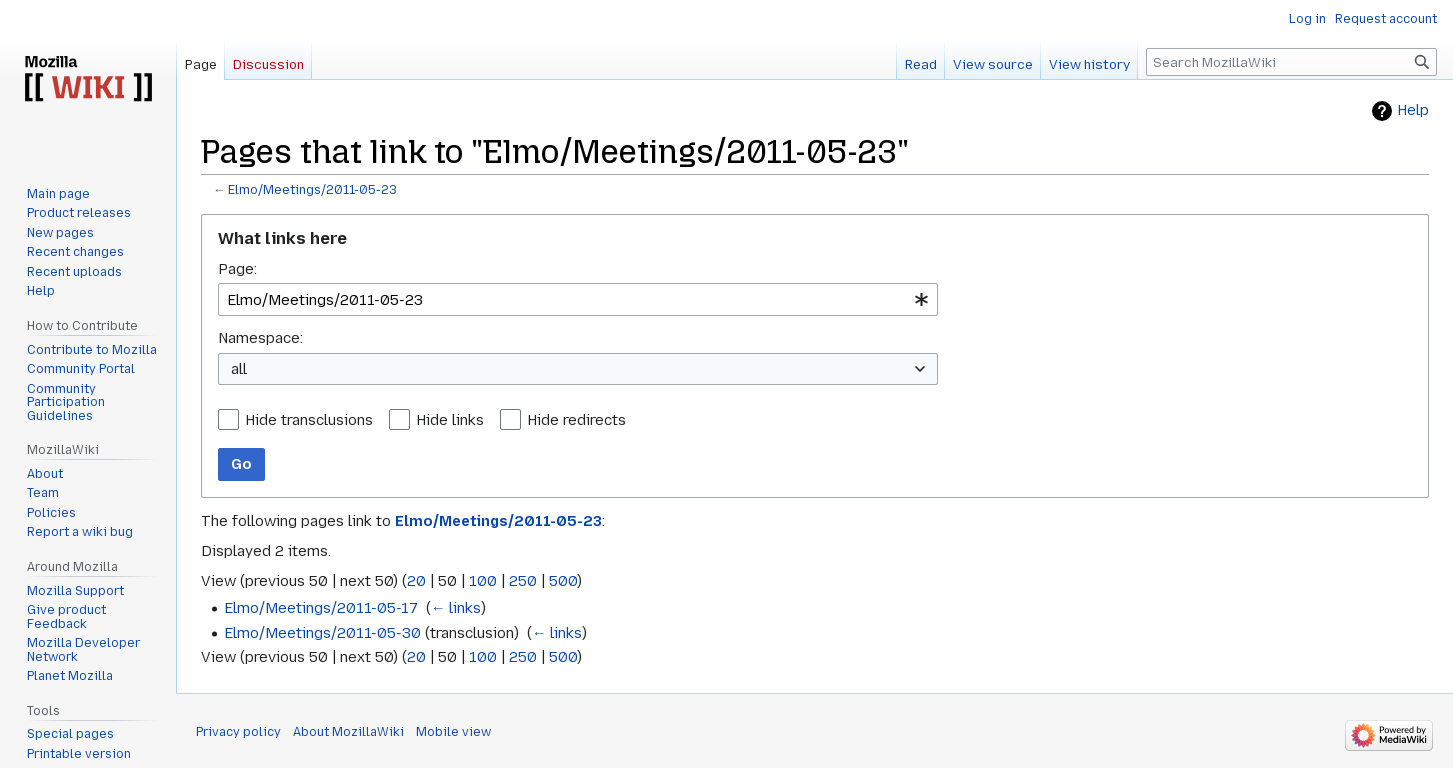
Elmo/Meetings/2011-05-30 (322, 633)
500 (563, 581)
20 (416, 581)
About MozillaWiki (348, 732)
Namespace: (260, 338)
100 (483, 581)
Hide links (450, 420)
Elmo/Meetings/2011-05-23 (312, 190)
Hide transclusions (309, 420)
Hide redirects (576, 420)
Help (1413, 110)
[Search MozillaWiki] (1291, 62)
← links (456, 608)
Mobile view (453, 732)
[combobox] (578, 299)
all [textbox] (239, 369)
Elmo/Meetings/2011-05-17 (321, 608)
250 (523, 581)
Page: (237, 269)
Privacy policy (238, 732)
